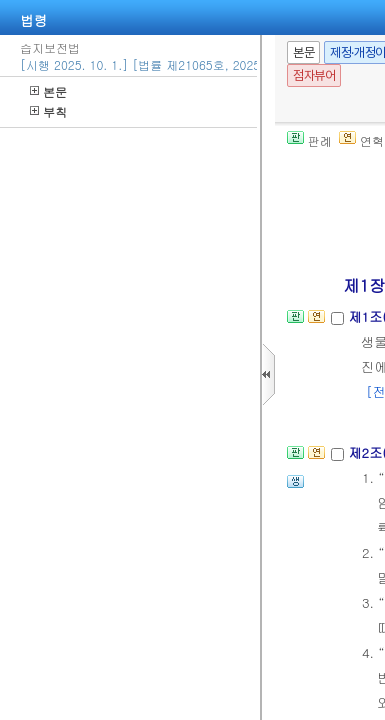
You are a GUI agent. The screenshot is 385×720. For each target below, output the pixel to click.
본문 (48, 91)
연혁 (361, 140)
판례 (309, 140)
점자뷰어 (314, 75)
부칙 (48, 111)
